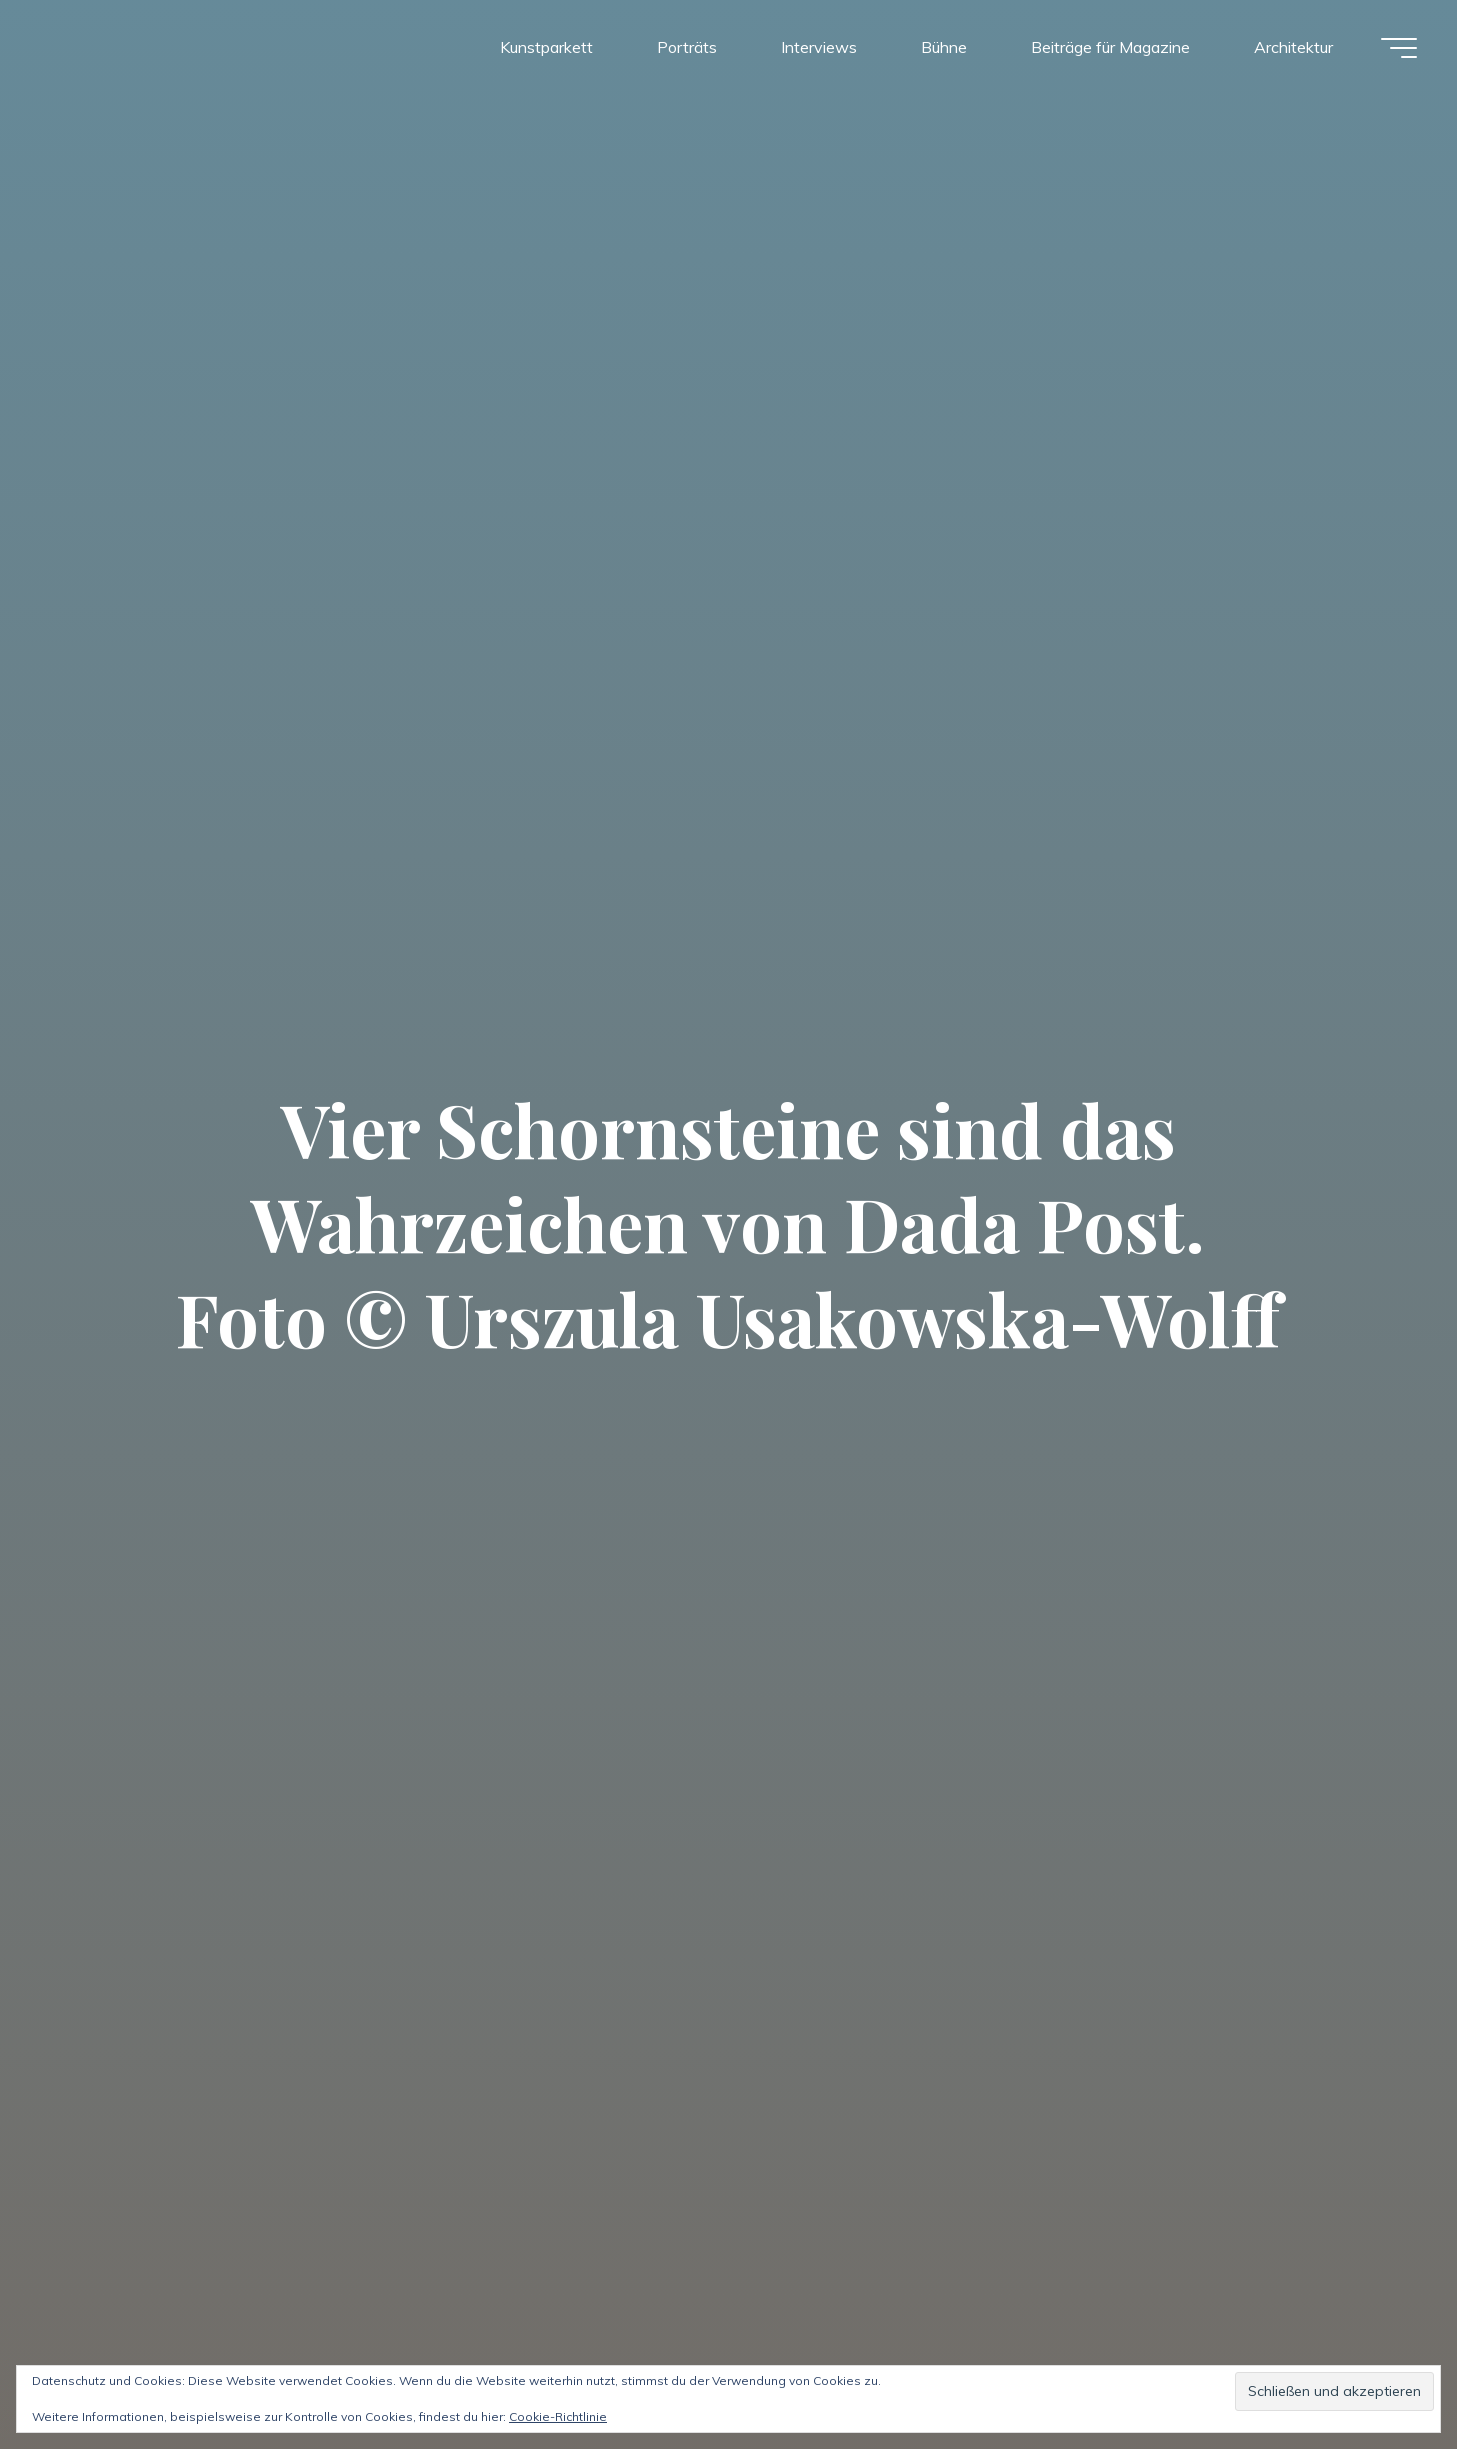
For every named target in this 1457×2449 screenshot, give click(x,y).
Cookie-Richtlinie (558, 2416)
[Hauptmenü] (1399, 48)
